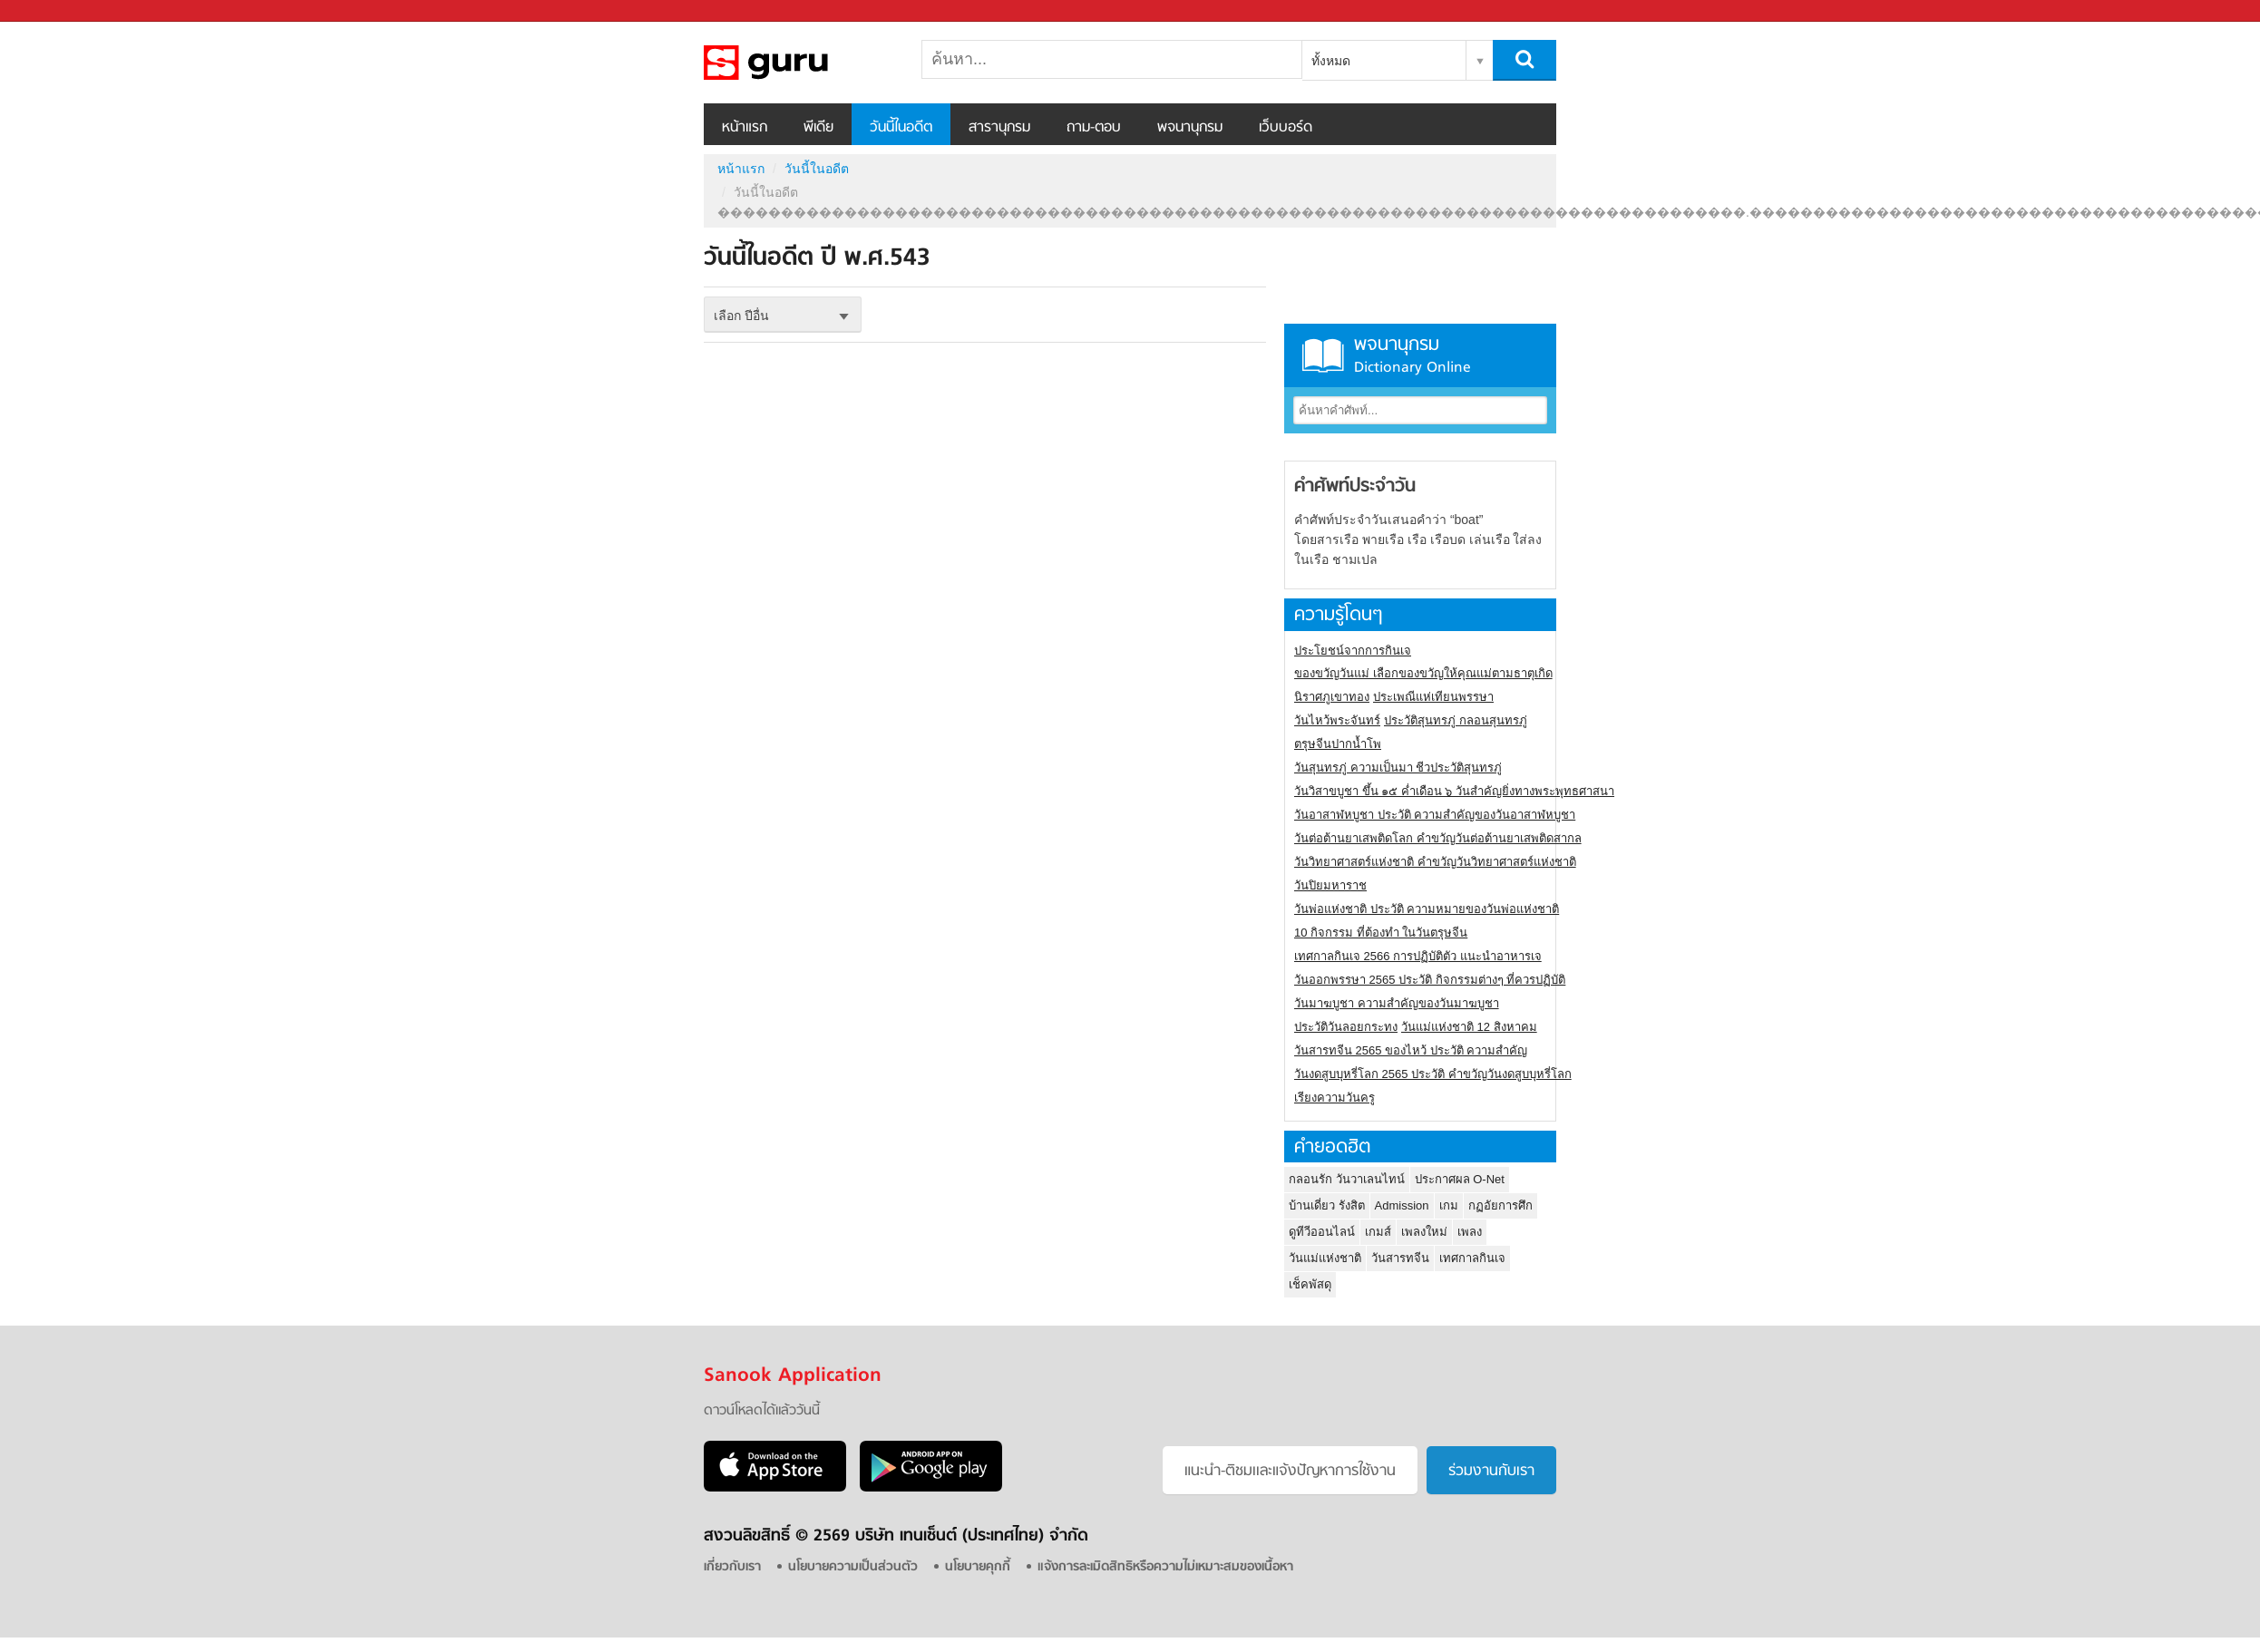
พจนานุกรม (1190, 128)
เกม (1448, 1205)
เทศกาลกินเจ (1472, 1258)
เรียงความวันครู (1334, 1097)
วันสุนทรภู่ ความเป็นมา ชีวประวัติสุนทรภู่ (1398, 767)
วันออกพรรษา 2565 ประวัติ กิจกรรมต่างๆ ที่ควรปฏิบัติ (1429, 979)
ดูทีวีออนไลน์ (1322, 1232)
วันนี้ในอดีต (901, 128)
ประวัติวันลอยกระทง (1346, 1027)
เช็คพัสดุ (1310, 1284)
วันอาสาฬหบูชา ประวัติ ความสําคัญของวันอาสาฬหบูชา (1434, 814)
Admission (1402, 1205)
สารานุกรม (999, 128)
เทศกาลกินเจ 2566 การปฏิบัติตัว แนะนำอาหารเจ (1418, 956)
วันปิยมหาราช (1330, 885)
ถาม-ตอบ (1094, 128)
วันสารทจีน (1400, 1258)
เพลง (1469, 1232)
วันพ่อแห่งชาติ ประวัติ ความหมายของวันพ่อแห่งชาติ (1426, 909)
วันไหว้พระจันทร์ (1337, 720)
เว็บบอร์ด (1285, 128)
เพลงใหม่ (1424, 1232)
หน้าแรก (744, 128)
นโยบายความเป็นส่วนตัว (853, 1567)
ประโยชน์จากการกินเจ (1352, 650)
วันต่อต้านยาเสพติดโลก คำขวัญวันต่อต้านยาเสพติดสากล (1438, 838)
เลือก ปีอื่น (741, 315)
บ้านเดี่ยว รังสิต (1327, 1205)
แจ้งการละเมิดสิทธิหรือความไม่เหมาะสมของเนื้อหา (1165, 1567)
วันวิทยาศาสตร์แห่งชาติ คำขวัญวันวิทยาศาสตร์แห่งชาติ (1435, 862)
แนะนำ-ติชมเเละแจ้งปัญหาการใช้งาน (1290, 1471)
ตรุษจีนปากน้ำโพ (1337, 744)
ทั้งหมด (1330, 60)
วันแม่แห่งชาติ (1325, 1258)
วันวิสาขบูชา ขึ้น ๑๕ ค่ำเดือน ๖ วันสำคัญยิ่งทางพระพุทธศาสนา (1454, 791)
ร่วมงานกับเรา (1491, 1471)
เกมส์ (1378, 1232)
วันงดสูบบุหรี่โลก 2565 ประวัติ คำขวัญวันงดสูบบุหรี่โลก (1433, 1074)
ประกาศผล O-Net (1460, 1179)
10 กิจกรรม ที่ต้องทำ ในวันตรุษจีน (1380, 932)
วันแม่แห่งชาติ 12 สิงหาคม (1469, 1027)
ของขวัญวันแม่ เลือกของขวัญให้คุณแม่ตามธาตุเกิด (1423, 673)
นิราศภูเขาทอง (1331, 697)
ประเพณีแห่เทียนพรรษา (1433, 697)
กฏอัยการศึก (1500, 1205)
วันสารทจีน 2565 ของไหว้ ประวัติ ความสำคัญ (1410, 1050)
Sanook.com (54, 11)
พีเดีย (818, 128)
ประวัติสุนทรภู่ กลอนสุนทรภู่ (1455, 720)
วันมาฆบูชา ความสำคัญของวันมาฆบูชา (1396, 1003)
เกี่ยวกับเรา (732, 1567)
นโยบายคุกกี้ (977, 1567)
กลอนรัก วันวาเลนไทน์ (1347, 1179)
